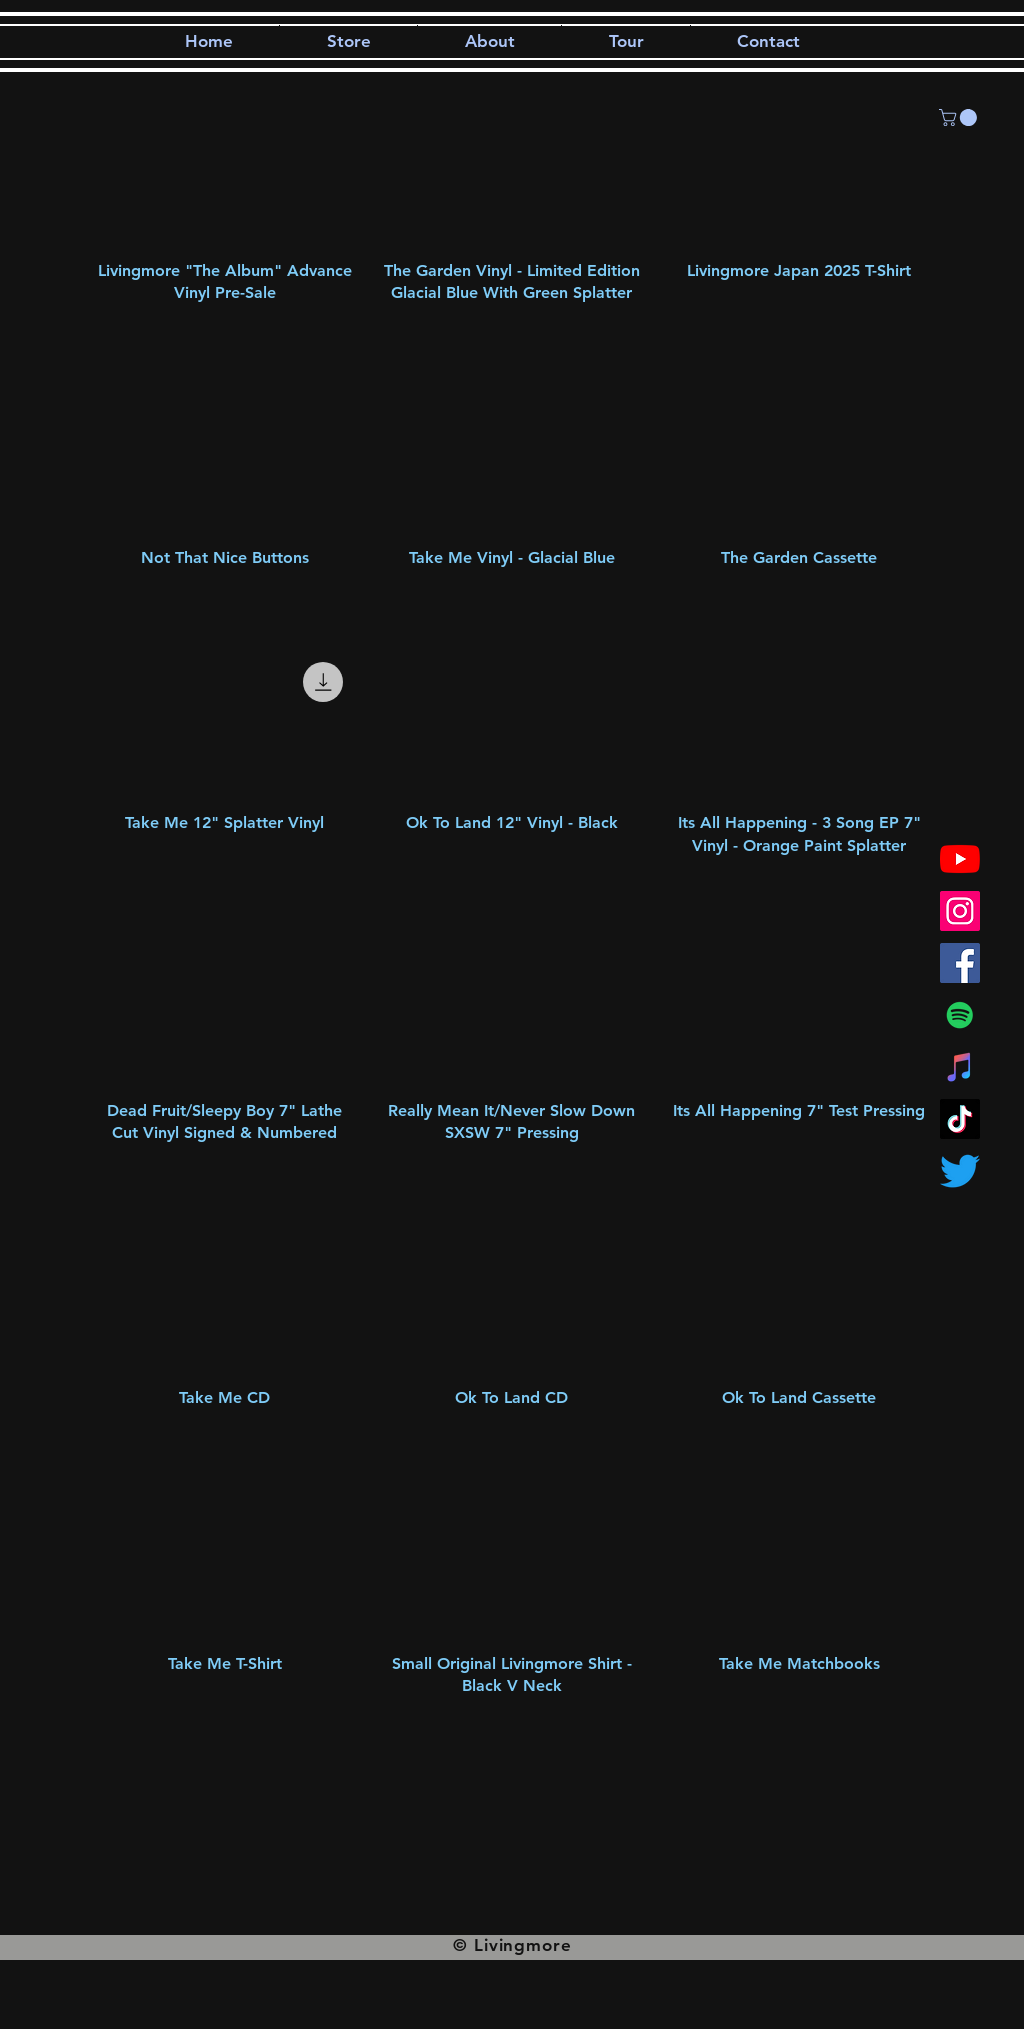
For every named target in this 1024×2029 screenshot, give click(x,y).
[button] (960, 117)
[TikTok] (960, 1119)
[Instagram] (960, 911)
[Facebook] (960, 963)
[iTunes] (960, 1067)
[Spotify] (960, 1015)
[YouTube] (960, 859)
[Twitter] (960, 1171)
